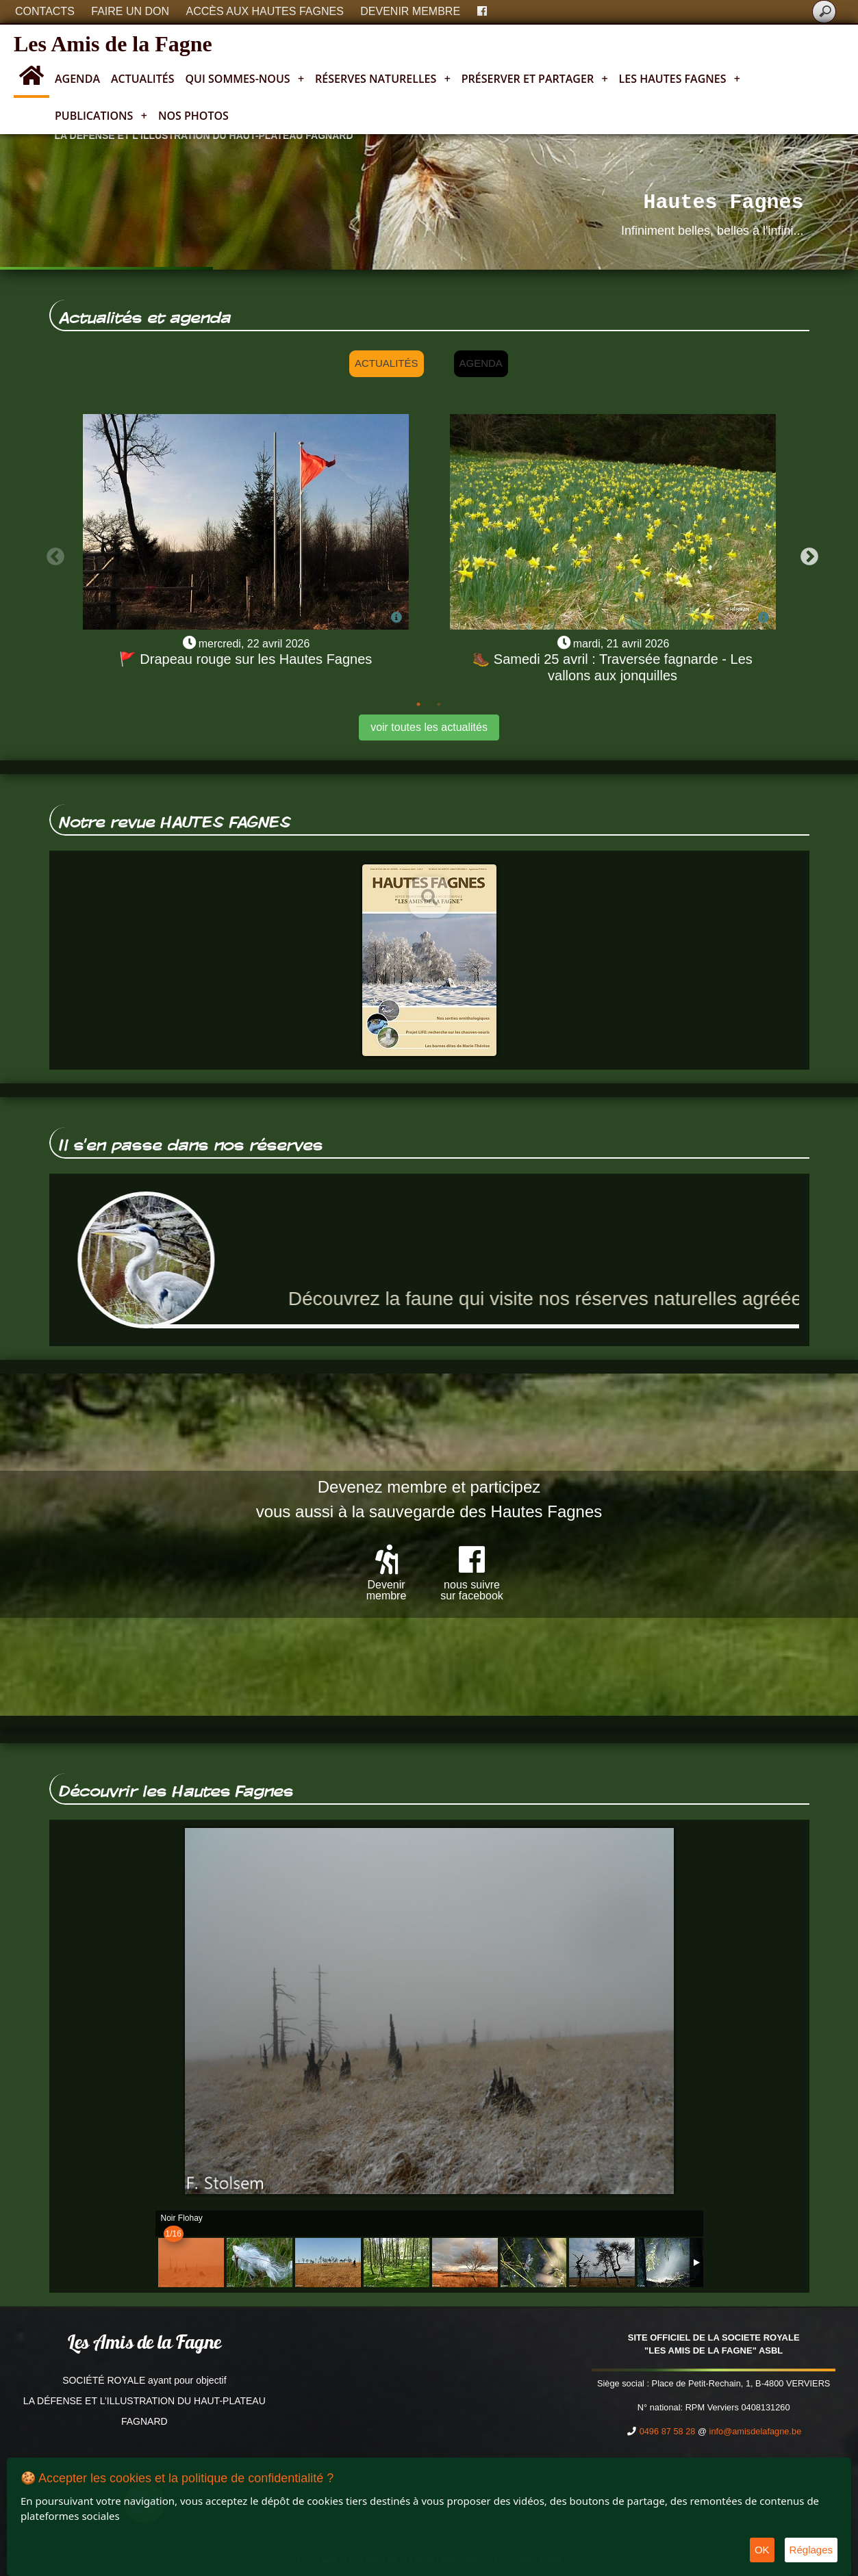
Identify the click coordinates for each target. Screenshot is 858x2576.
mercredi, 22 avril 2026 (254, 643)
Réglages (811, 2549)
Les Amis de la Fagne (113, 43)
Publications (101, 115)
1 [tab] (418, 704)
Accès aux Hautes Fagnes (265, 11)
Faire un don (130, 11)
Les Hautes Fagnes (679, 78)
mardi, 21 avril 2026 (621, 643)
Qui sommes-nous (245, 78)
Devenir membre (410, 11)
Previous (52, 554)
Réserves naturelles (383, 78)
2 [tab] (439, 704)
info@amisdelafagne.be (755, 2431)
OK (762, 2549)
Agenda (77, 78)
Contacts (45, 11)
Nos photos (193, 115)
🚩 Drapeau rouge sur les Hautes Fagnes (246, 659)
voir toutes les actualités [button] (429, 727)
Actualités (143, 78)
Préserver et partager (535, 78)
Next (806, 554)
